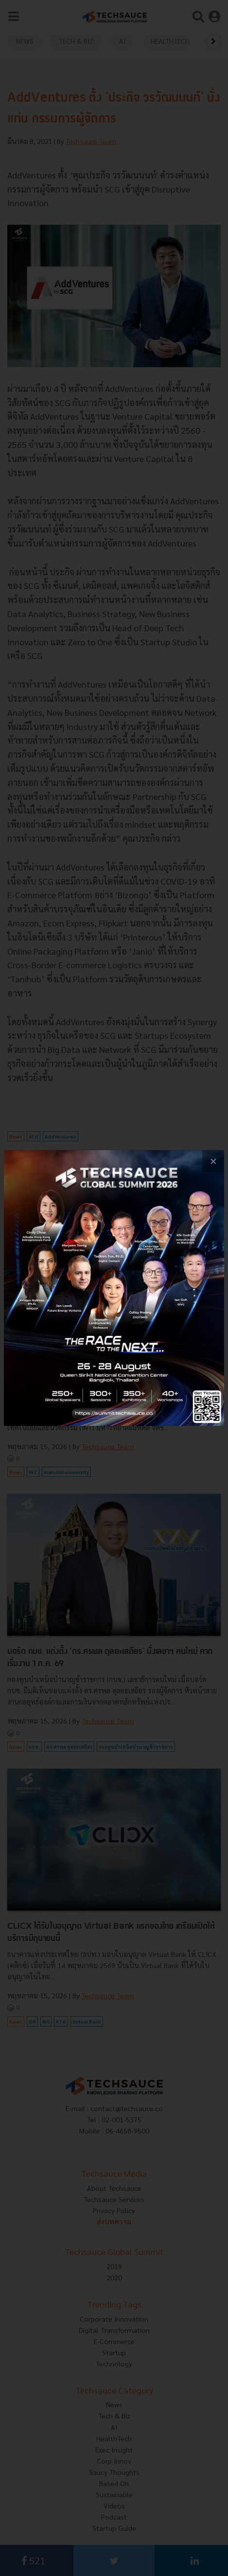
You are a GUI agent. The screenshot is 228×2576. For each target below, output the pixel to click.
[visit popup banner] (114, 1288)
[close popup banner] (213, 1161)
